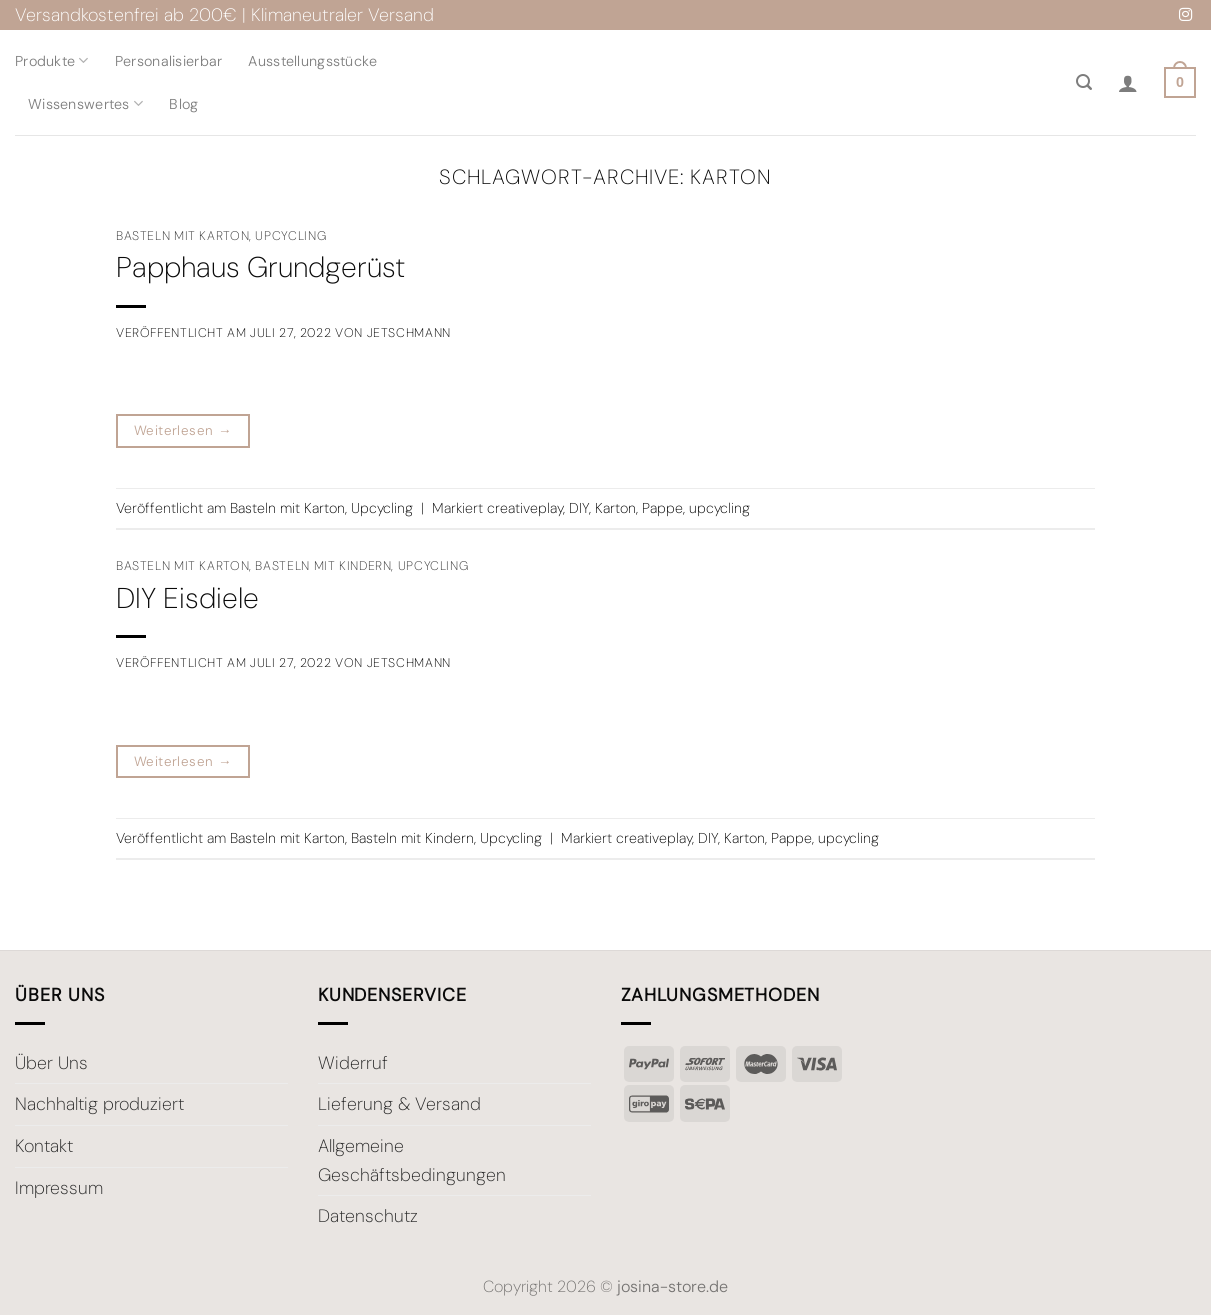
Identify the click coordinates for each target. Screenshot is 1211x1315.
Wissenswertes (85, 103)
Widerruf (353, 1063)
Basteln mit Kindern (323, 566)
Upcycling (290, 236)
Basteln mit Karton (182, 236)
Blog (183, 104)
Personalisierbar (169, 61)
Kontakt (44, 1146)
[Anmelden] (1128, 83)
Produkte (52, 60)
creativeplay (525, 508)
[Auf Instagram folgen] (1185, 15)
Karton (615, 508)
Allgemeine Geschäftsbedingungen (412, 1160)
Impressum (59, 1188)
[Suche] (1084, 82)
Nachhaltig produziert (99, 1104)
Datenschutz (368, 1216)
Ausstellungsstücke (312, 61)
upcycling (719, 508)
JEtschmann (409, 333)
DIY (579, 508)
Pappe (662, 508)
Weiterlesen (183, 431)
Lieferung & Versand (399, 1104)
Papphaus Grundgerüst (260, 267)
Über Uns (51, 1063)
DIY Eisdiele (187, 598)
